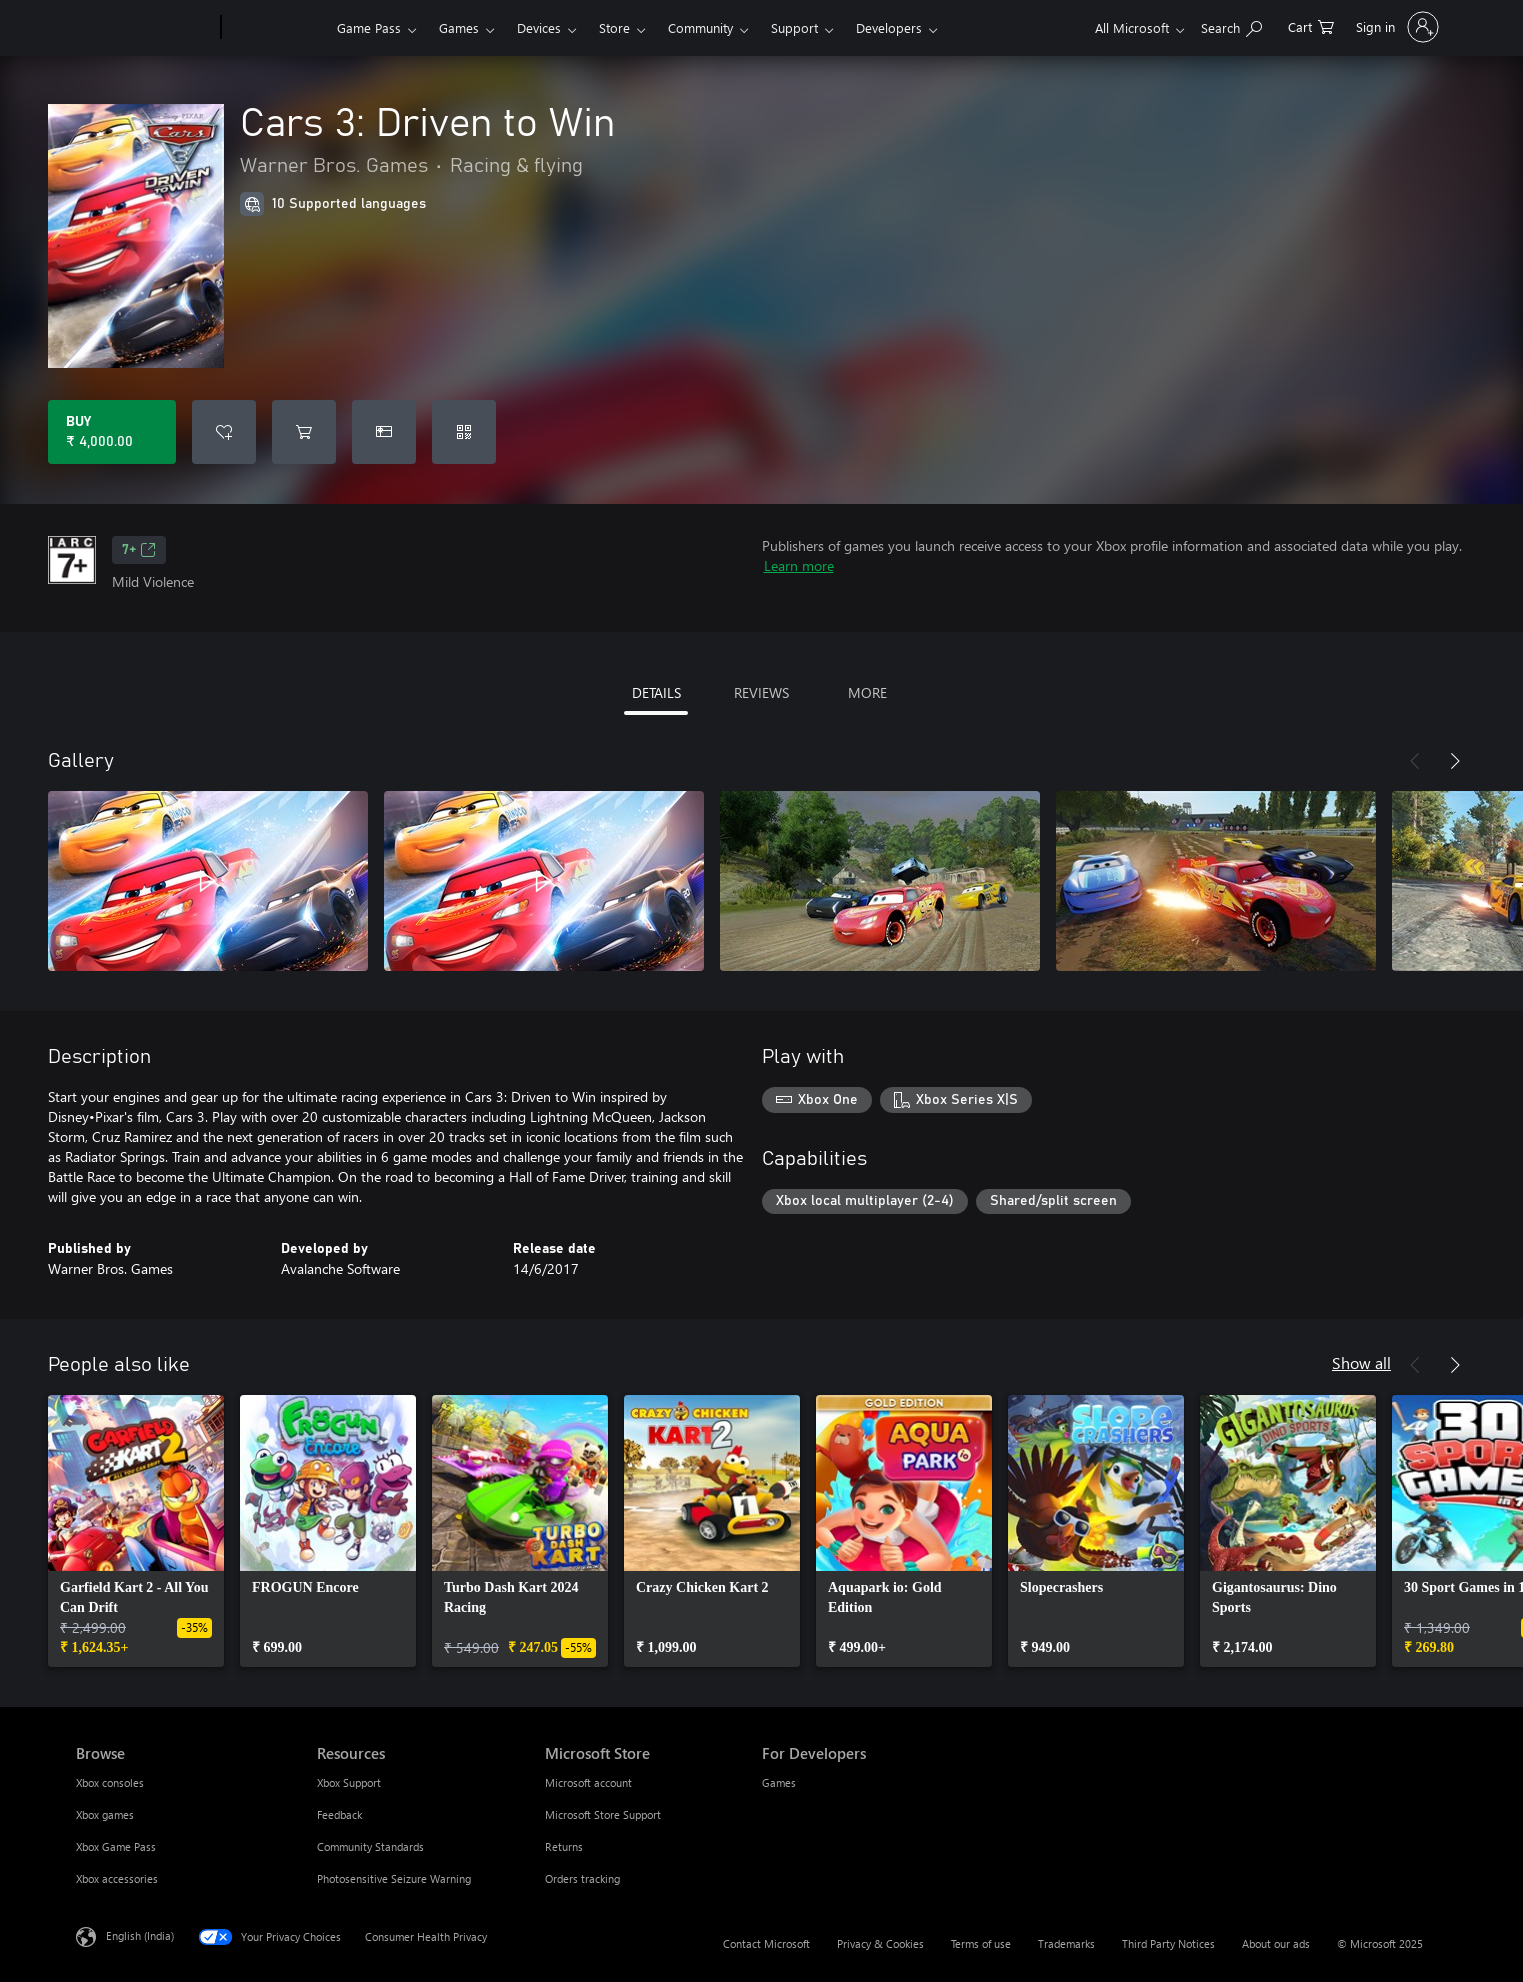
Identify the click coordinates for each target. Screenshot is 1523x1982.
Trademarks (1066, 1943)
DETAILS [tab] (656, 692)
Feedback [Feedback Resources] (339, 1814)
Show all (1361, 1362)
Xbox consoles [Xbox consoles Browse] (110, 1782)
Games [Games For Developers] (779, 1782)
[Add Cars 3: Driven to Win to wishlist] (224, 432)
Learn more (799, 565)
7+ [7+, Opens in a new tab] (139, 550)
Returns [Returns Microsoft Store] (564, 1846)
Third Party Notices (1168, 1943)
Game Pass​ (369, 27)
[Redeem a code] (464, 432)
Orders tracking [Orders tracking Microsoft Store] (582, 1878)
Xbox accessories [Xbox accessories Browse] (117, 1878)
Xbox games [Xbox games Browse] (105, 1814)
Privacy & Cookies (880, 1943)
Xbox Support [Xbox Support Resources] (349, 1782)
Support (794, 27)
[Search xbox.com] (1231, 25)
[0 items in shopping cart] (1311, 25)
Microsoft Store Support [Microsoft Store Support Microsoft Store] (603, 1814)
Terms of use (981, 1943)
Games (459, 27)
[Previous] (1415, 761)
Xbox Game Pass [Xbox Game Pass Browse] (116, 1846)
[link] (136, 1531)
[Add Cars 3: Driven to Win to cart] (304, 432)
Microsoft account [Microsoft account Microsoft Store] (588, 1782)
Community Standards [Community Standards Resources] (370, 1846)
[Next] (1455, 761)
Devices (539, 27)
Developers (889, 27)
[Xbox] (276, 28)
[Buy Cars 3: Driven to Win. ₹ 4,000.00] (112, 432)
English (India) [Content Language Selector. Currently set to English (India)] (140, 1935)
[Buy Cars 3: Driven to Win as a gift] (384, 432)
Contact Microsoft (766, 1943)
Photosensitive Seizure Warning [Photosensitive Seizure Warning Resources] (394, 1878)
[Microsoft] (144, 28)
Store (614, 27)
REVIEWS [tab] (761, 692)
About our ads (1276, 1943)
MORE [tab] (867, 692)
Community (700, 27)
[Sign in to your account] (1395, 27)
